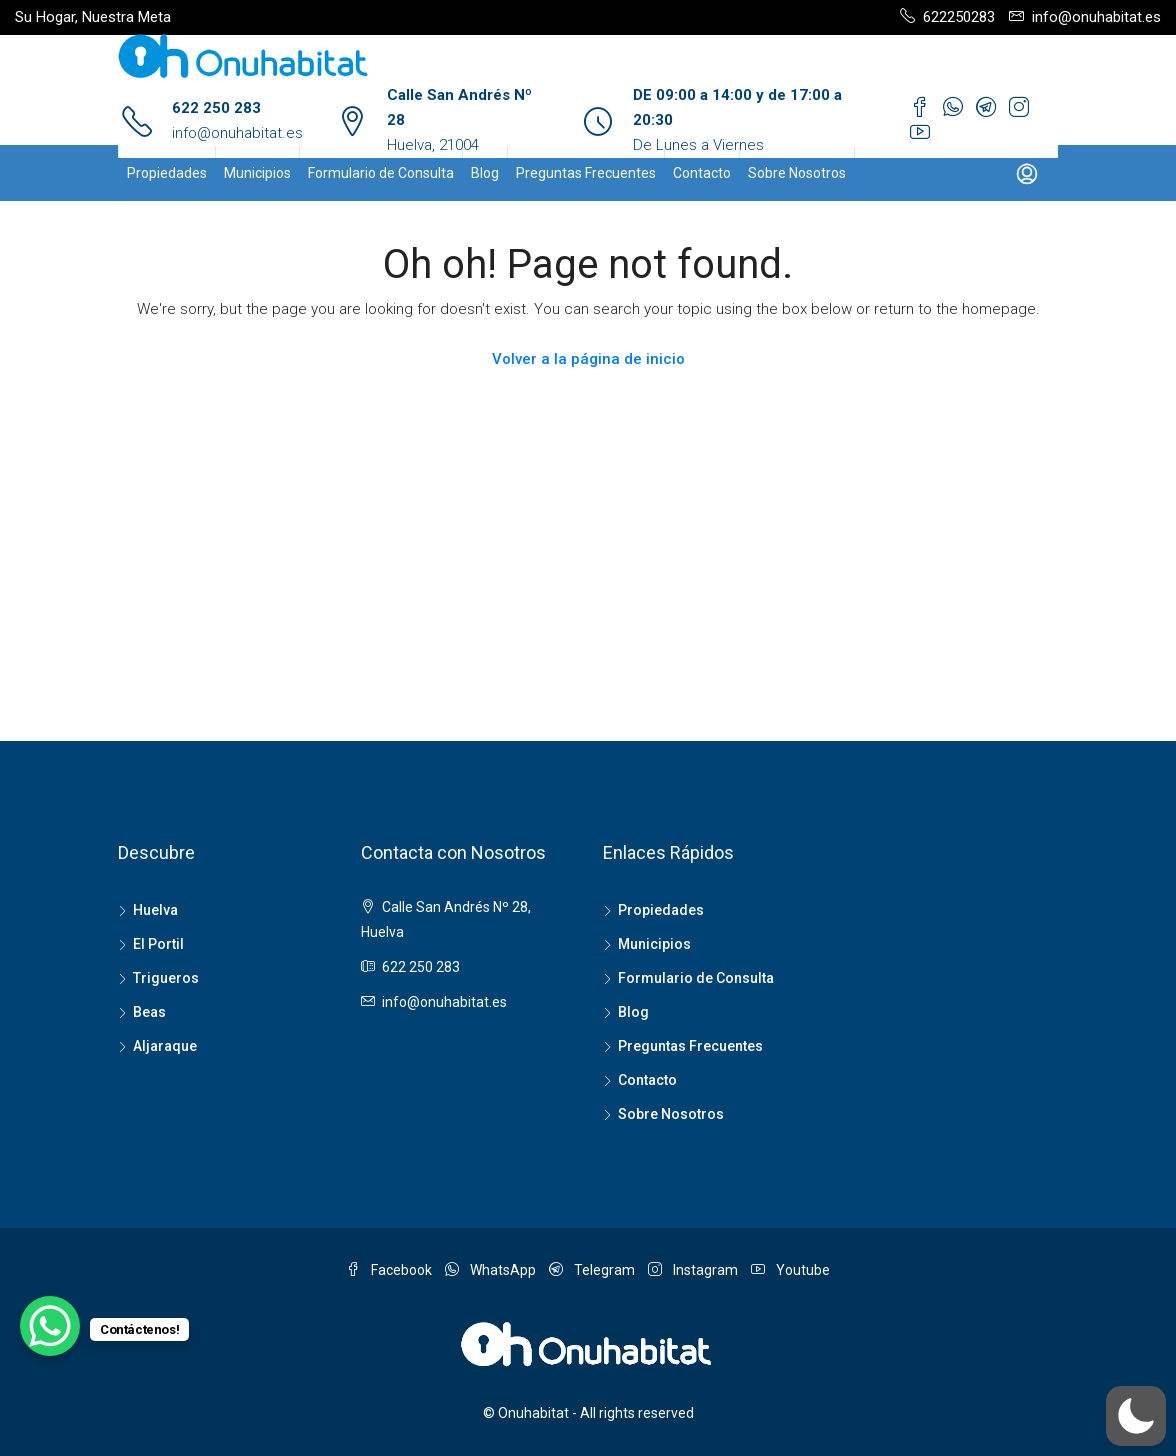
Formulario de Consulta (381, 173)
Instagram (694, 1270)
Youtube (790, 1270)
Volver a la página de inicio (588, 359)
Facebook (390, 1270)
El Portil (158, 944)
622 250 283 (216, 108)
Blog (485, 173)
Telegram (593, 1270)
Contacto (702, 173)
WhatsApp (492, 1270)
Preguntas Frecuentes (586, 173)
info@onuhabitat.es (237, 133)
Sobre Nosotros (797, 173)
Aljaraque (165, 1046)
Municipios (257, 173)
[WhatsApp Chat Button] (50, 1326)
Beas (149, 1012)
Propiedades (167, 173)
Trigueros (166, 978)
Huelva (155, 910)
